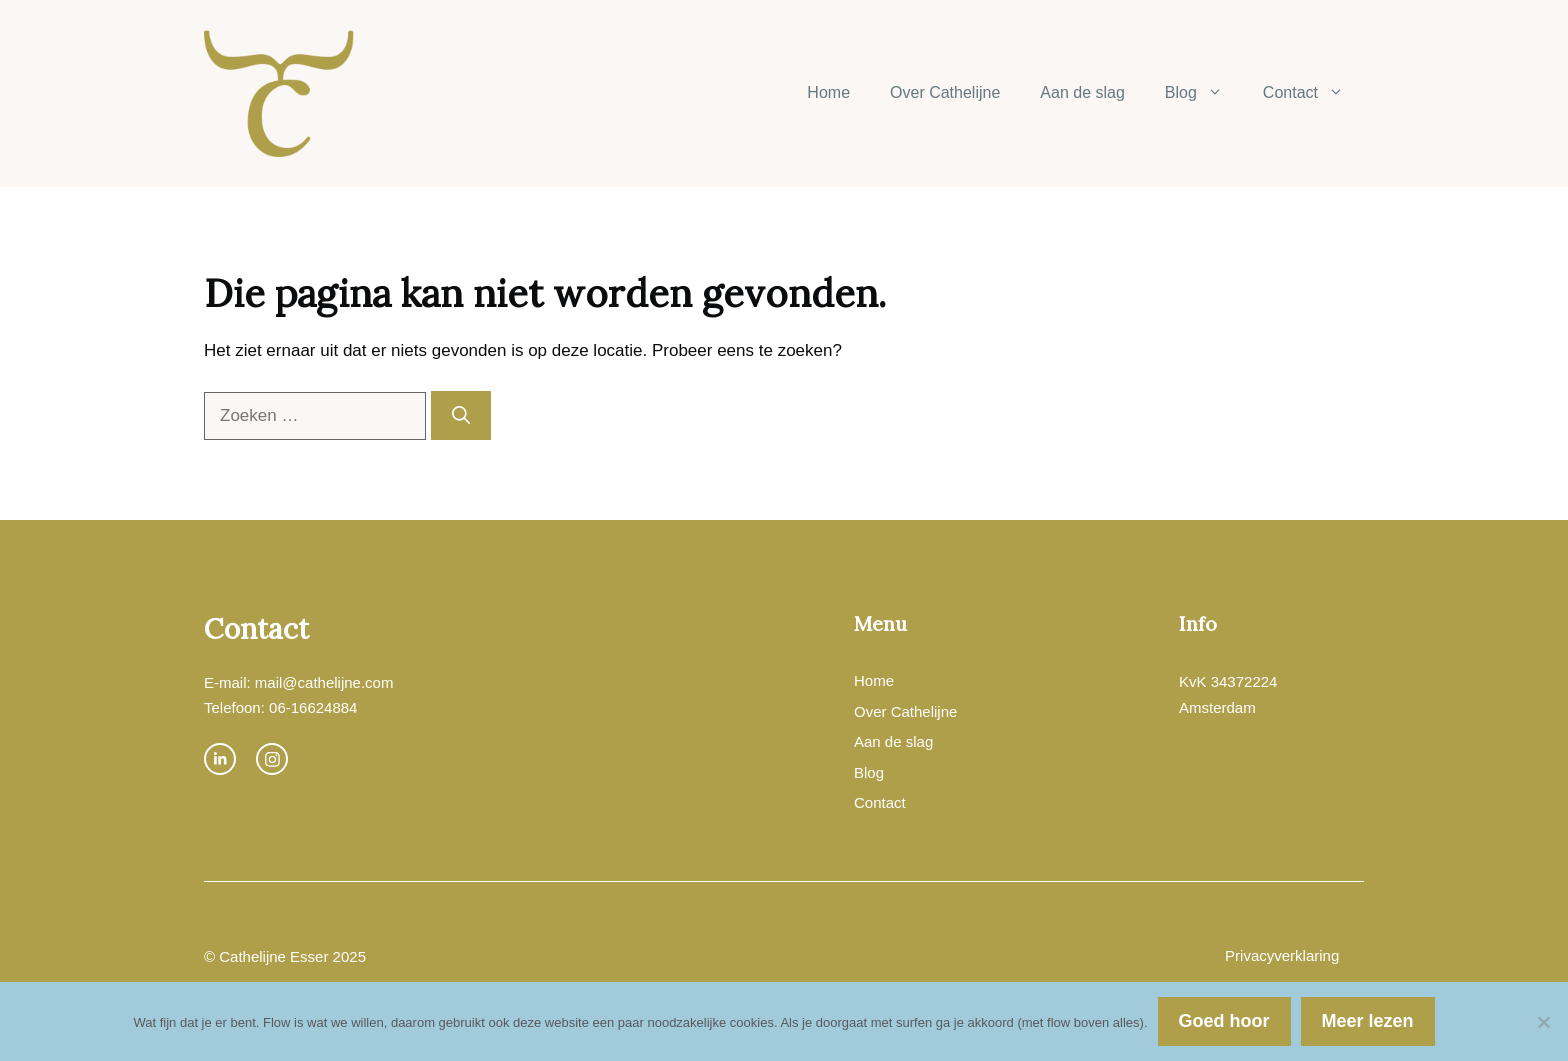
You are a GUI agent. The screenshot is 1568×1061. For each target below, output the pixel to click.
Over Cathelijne (945, 92)
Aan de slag (1082, 92)
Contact (1313, 93)
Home (828, 92)
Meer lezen (1368, 1021)
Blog (1204, 93)
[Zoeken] (461, 415)
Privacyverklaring (1282, 955)
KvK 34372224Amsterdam (1228, 694)
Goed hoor (1224, 1021)
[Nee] (1543, 1022)
